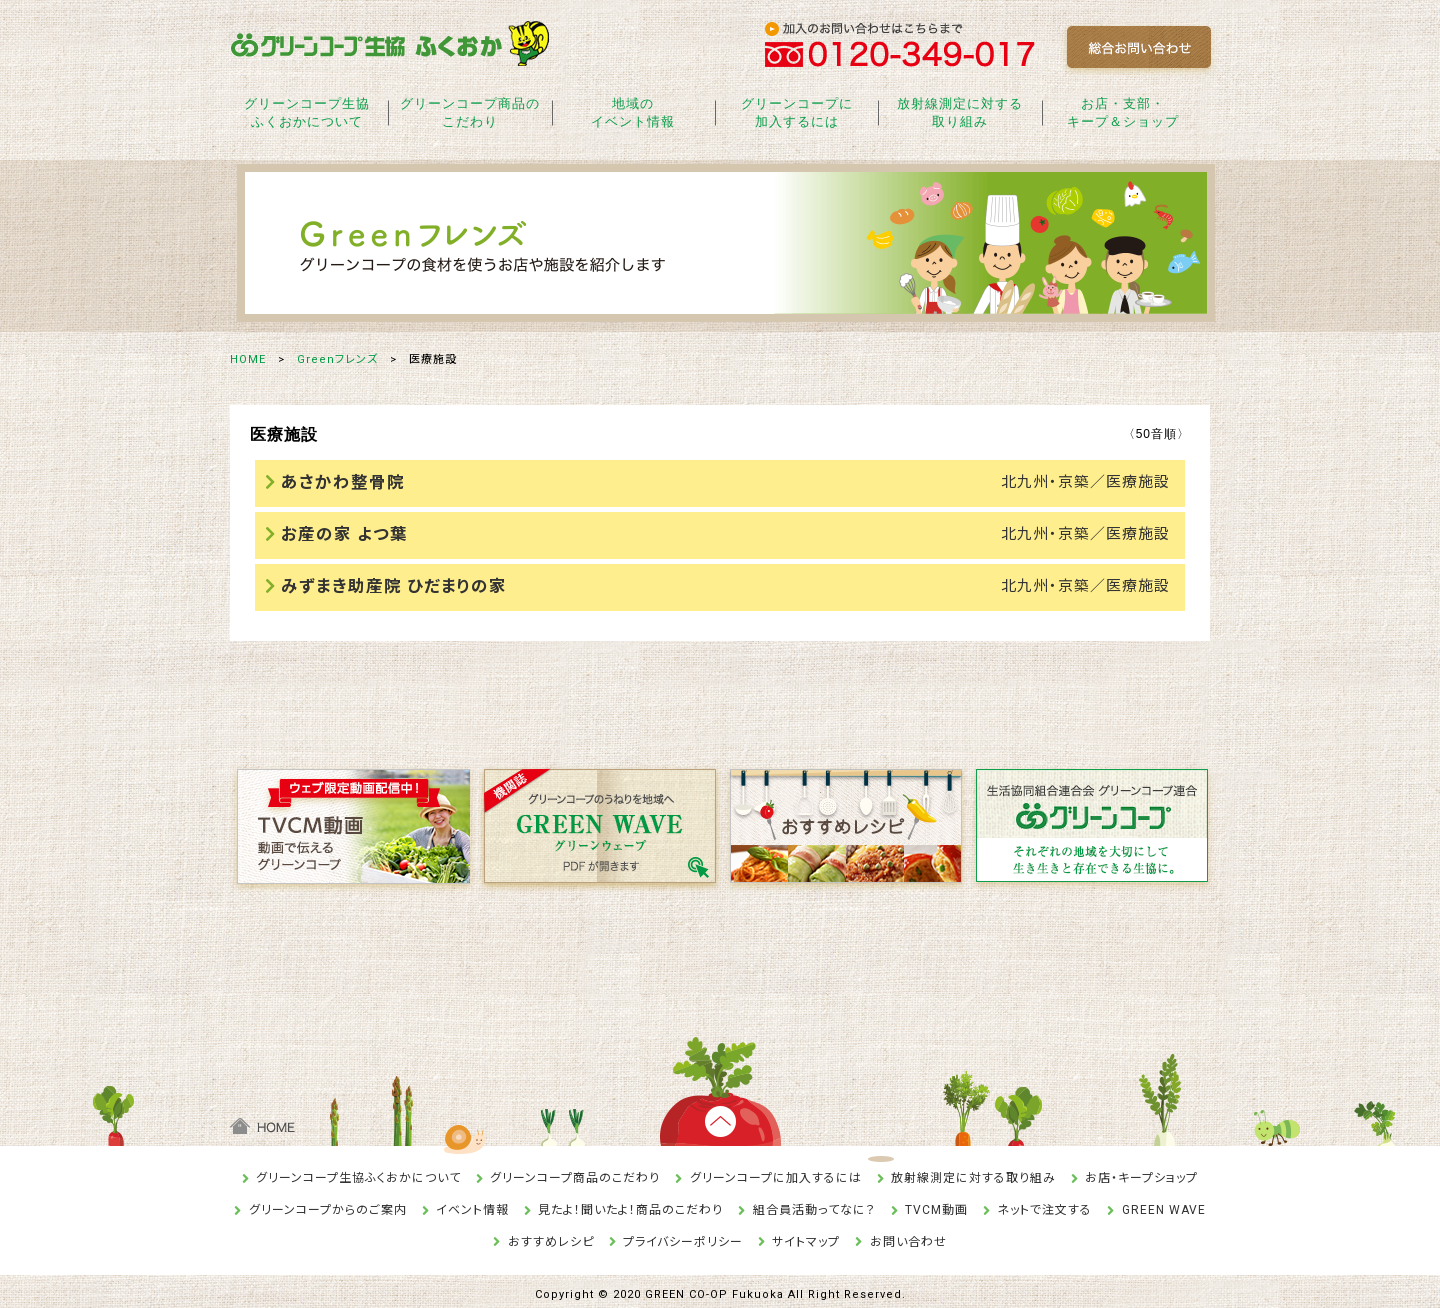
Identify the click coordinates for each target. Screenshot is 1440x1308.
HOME (248, 359)
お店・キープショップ (1141, 1172)
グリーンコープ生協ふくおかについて (307, 112)
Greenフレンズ (337, 359)
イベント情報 (472, 1203)
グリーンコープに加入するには (797, 112)
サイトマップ (806, 1235)
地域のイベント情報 (633, 112)
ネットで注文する (1044, 1203)
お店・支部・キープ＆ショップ (1123, 112)
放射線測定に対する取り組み (960, 112)
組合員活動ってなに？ (814, 1203)
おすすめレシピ (551, 1235)
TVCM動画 (936, 1203)
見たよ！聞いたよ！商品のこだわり (630, 1203)
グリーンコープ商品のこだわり (470, 112)
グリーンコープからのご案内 (328, 1203)
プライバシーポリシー (683, 1235)
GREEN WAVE (1164, 1203)
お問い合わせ (908, 1235)
